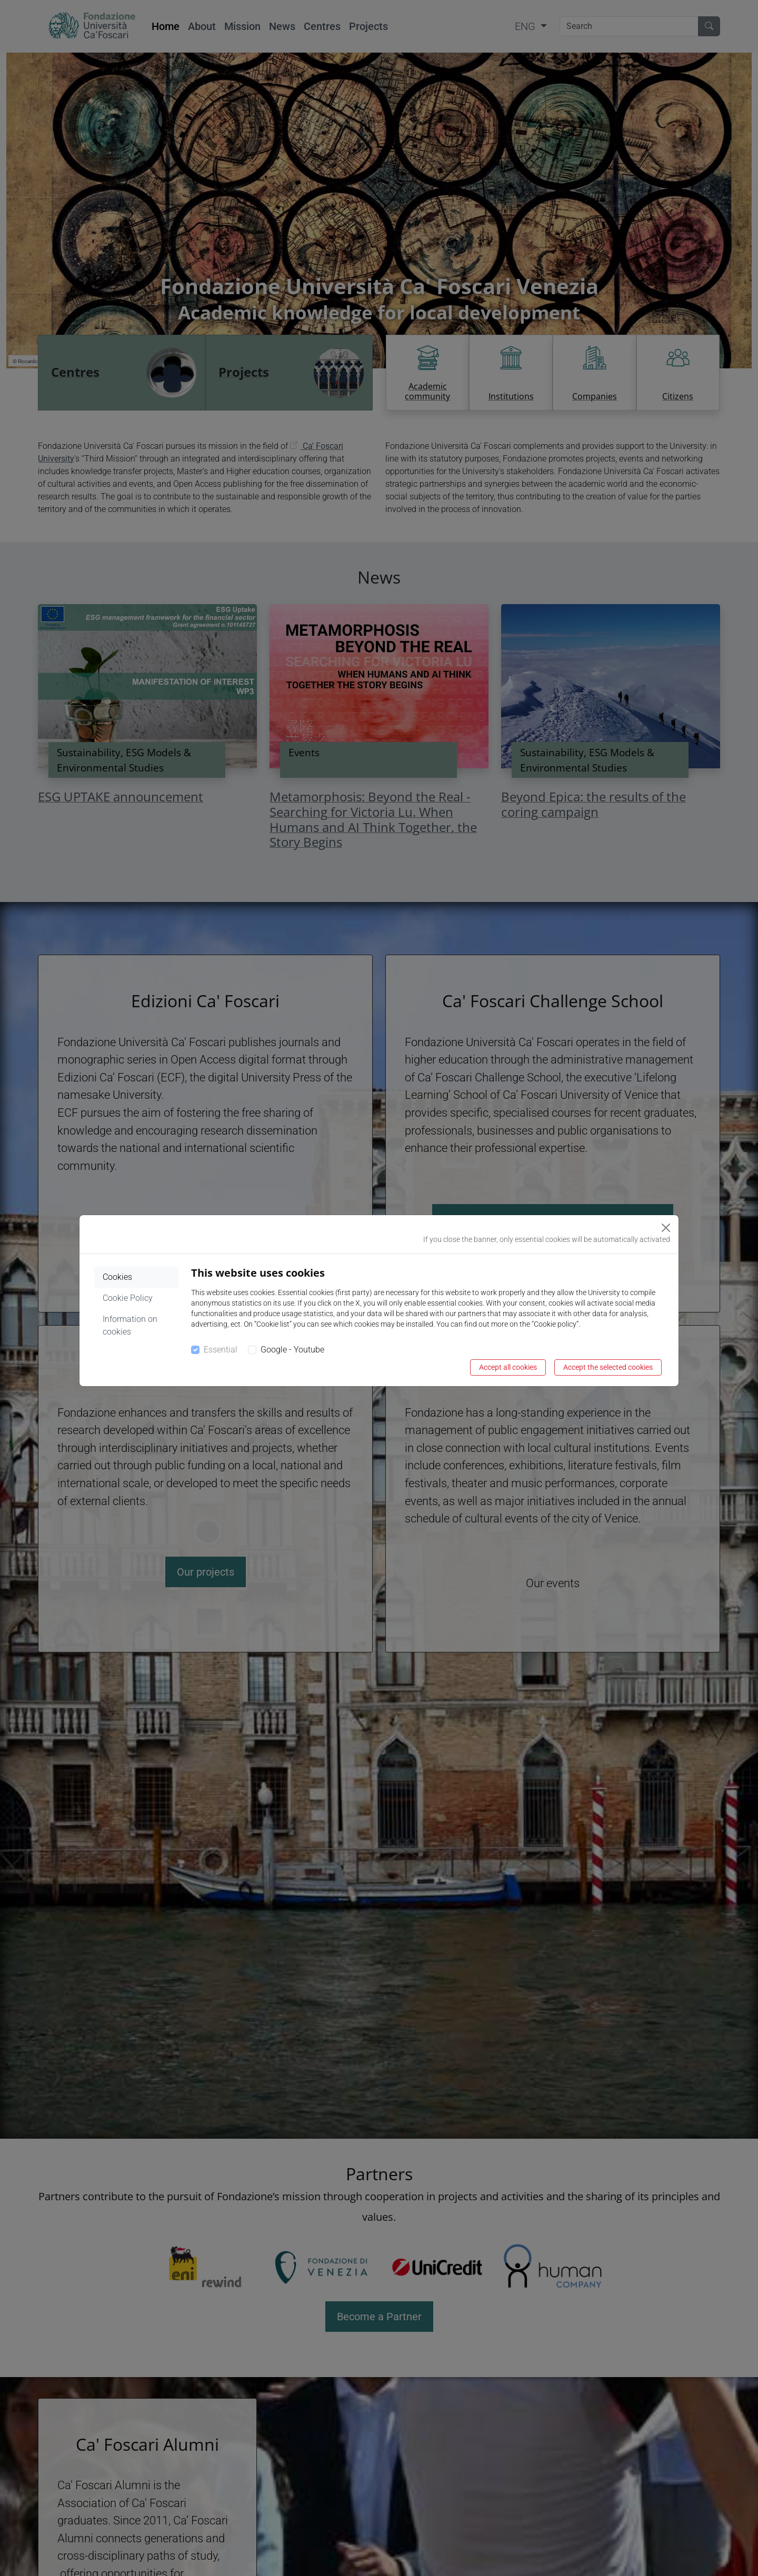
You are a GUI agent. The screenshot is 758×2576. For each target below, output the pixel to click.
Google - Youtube (292, 1350)
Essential (220, 1350)
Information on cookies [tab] (130, 1325)
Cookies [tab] (117, 1277)
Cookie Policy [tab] (128, 1298)
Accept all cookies (508, 1367)
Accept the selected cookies (608, 1367)
